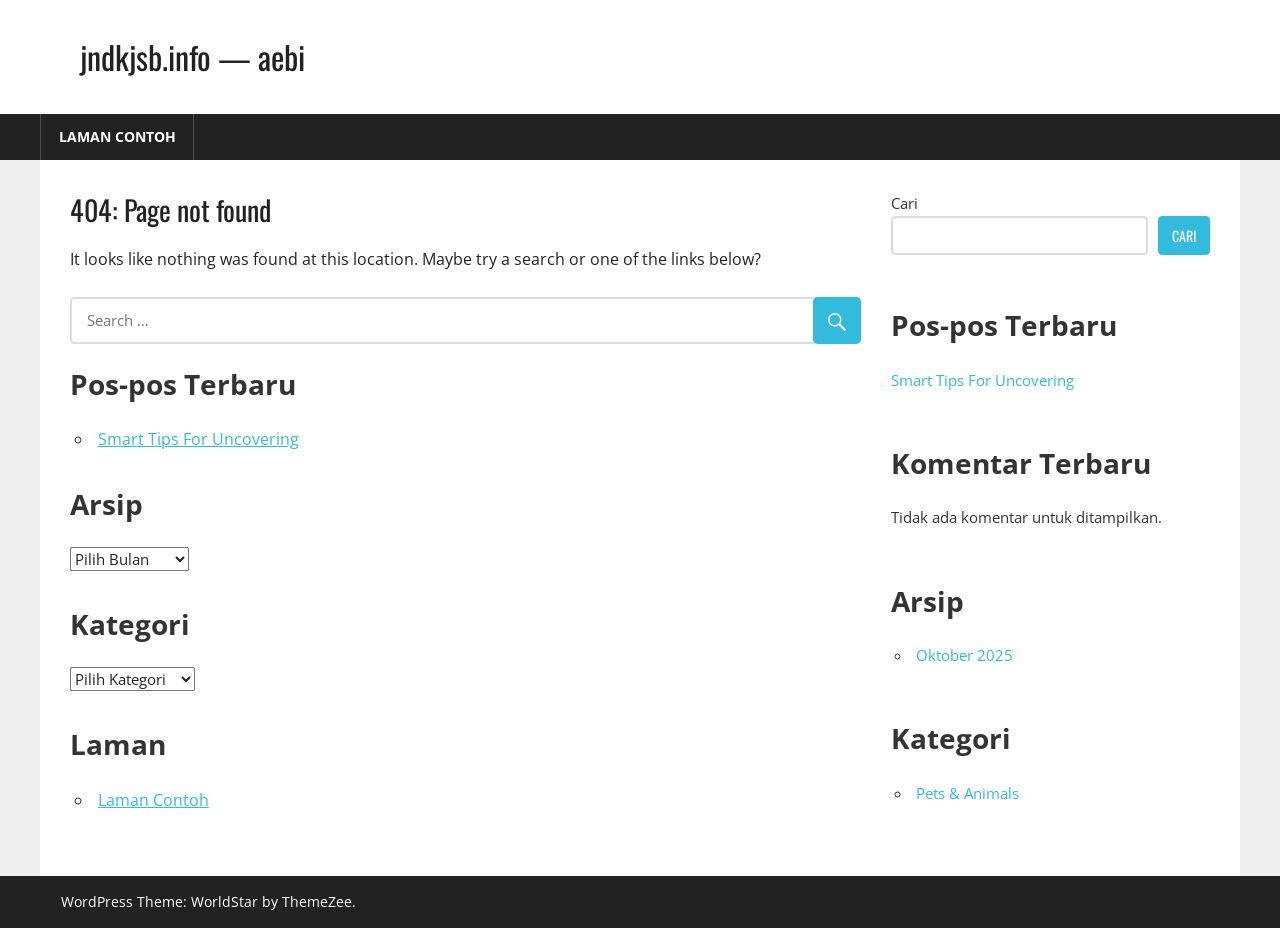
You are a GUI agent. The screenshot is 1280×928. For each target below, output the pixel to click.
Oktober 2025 (964, 655)
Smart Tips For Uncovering (198, 439)
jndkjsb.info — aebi (192, 56)
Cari (904, 203)
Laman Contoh (117, 136)
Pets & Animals (967, 793)
